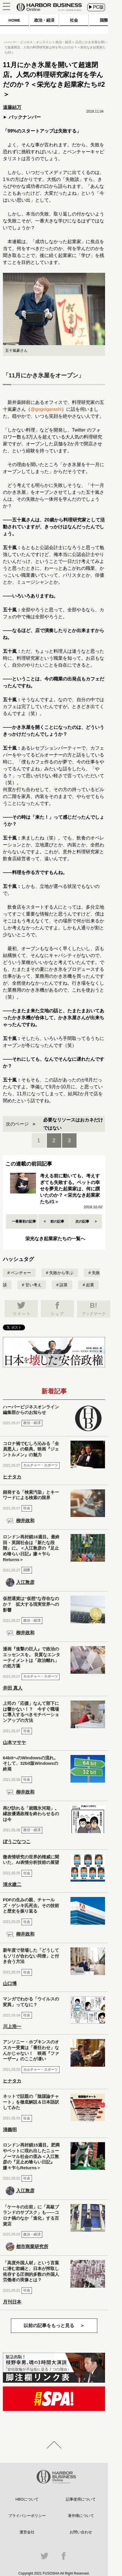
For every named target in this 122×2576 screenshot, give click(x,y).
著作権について (81, 2515)
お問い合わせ (81, 2532)
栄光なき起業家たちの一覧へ (55, 1238)
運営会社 (27, 2532)
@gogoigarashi (46, 409)
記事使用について (81, 2499)
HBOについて (27, 2499)
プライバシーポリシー (27, 2515)
